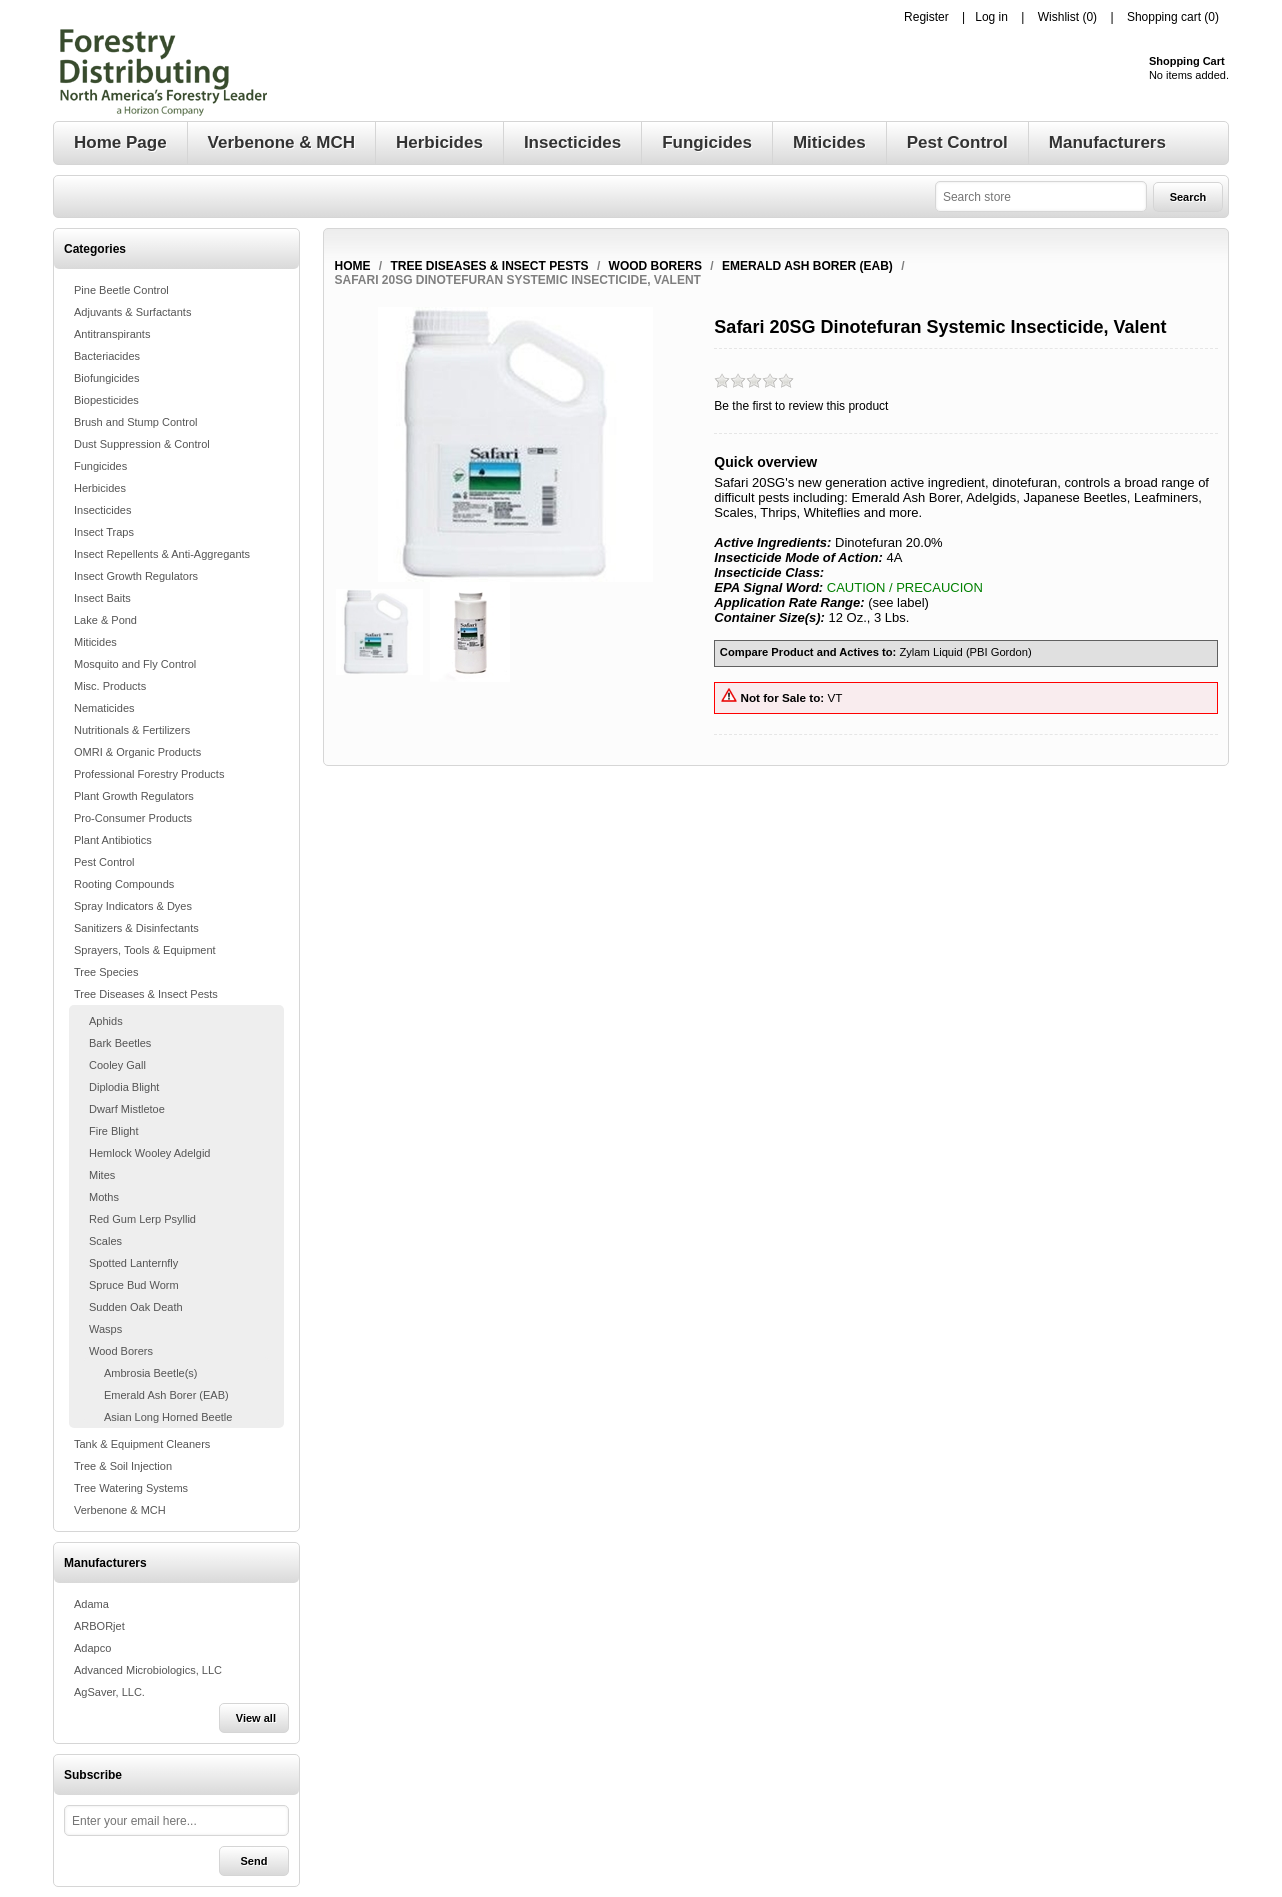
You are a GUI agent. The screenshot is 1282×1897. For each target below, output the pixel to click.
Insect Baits (102, 598)
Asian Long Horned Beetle (168, 1417)
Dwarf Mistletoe (127, 1109)
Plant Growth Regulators (134, 796)
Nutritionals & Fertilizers (132, 730)
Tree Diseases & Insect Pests (146, 994)
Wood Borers (121, 1351)
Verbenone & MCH (120, 1510)
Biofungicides (106, 378)
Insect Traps (104, 532)
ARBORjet (99, 1626)
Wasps (105, 1329)
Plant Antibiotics (113, 840)
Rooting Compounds (124, 884)
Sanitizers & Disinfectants (136, 928)
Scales (105, 1241)
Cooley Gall (117, 1065)
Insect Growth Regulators (136, 576)
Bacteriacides (107, 356)
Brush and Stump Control (136, 422)
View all (256, 1718)
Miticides (95, 642)
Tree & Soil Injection (123, 1466)
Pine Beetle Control (121, 290)
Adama (91, 1604)
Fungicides (100, 466)
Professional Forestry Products (149, 774)
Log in (991, 17)
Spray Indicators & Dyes (133, 906)
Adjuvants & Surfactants (132, 312)
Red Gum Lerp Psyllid (142, 1219)
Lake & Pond (105, 620)
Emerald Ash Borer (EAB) (166, 1395)
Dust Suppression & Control (142, 444)
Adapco (92, 1648)
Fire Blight (114, 1131)
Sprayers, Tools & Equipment (145, 950)
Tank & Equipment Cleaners (142, 1444)
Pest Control (104, 862)
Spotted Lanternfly (133, 1263)
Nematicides (104, 708)
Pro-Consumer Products (133, 818)
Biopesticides (106, 400)
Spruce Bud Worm (134, 1285)
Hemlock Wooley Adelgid (149, 1153)
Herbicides (100, 488)
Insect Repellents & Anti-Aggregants (162, 554)
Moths (104, 1197)
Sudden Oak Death (136, 1307)
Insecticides (102, 510)
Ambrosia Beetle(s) (151, 1373)
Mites (102, 1175)
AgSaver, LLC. (109, 1692)
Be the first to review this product (801, 406)
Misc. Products (110, 686)
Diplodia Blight (124, 1087)
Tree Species (106, 972)
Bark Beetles (120, 1043)
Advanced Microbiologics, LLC (148, 1670)
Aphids (106, 1021)
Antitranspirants (112, 334)
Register (926, 17)
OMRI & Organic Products (137, 752)
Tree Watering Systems (131, 1488)
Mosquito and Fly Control (135, 664)
